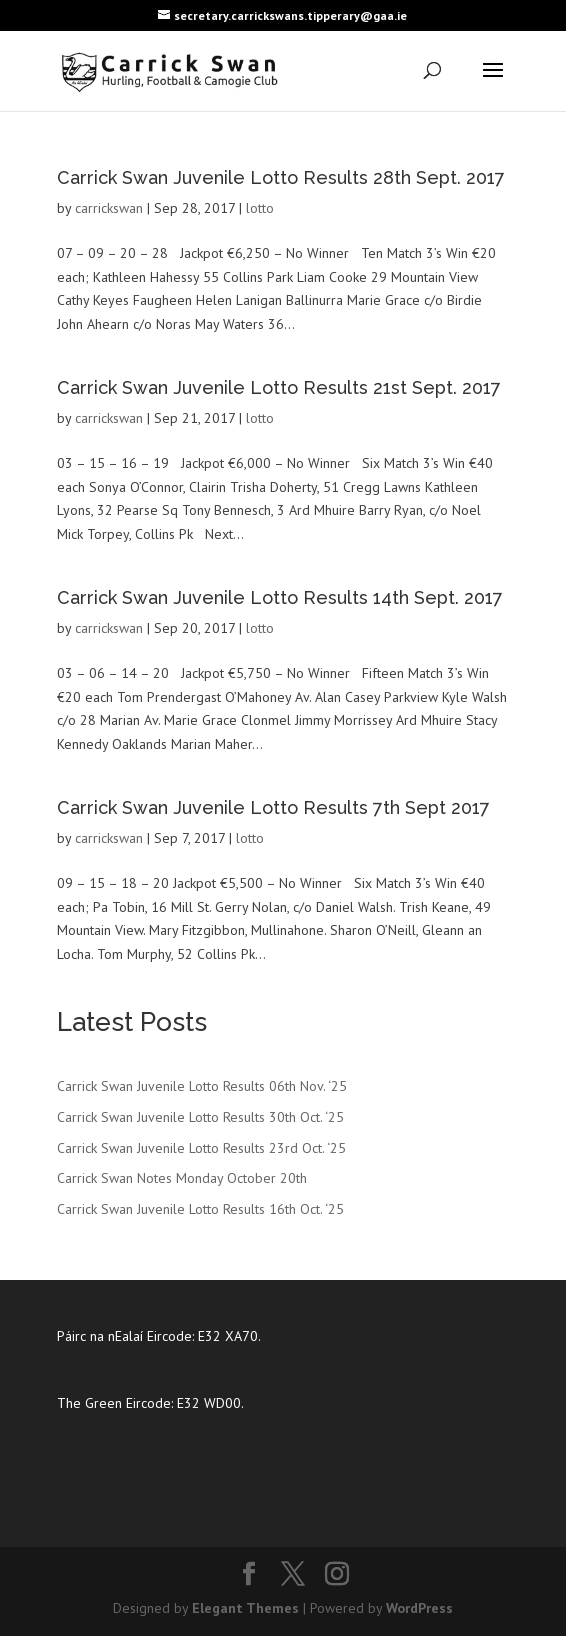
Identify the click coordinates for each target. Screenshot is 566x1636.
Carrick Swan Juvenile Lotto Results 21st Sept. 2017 (279, 387)
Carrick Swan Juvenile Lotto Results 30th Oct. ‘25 (200, 1117)
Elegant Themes (245, 1608)
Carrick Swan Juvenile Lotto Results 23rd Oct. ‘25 (201, 1148)
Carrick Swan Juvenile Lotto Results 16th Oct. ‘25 (200, 1209)
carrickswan (109, 208)
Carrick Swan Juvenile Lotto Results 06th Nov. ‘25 (202, 1086)
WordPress (419, 1608)
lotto (260, 208)
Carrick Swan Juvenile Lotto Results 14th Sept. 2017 (280, 597)
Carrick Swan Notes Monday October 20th (182, 1178)
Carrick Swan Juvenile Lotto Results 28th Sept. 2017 (281, 177)
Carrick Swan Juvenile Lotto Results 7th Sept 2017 (273, 807)
